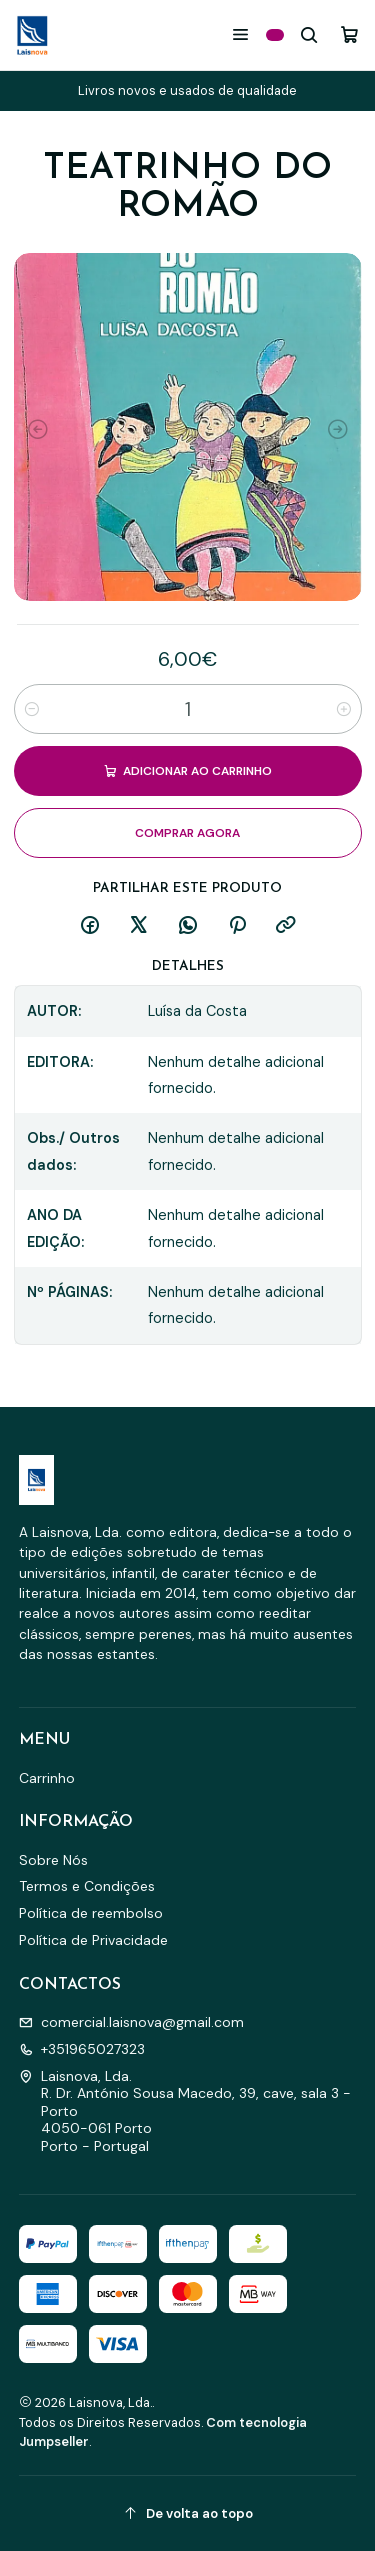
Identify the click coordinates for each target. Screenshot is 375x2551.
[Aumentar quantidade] (344, 709)
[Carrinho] (349, 34)
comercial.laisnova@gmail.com (131, 2022)
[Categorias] (275, 35)
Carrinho (47, 1778)
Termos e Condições (87, 1886)
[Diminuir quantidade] (32, 709)
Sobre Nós (53, 1860)
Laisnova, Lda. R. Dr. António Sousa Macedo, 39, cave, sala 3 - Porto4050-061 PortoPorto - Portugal (185, 2111)
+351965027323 (82, 2049)
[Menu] (240, 34)
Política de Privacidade (93, 1940)
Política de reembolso (91, 1913)
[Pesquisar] (309, 34)
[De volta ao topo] (188, 2513)
